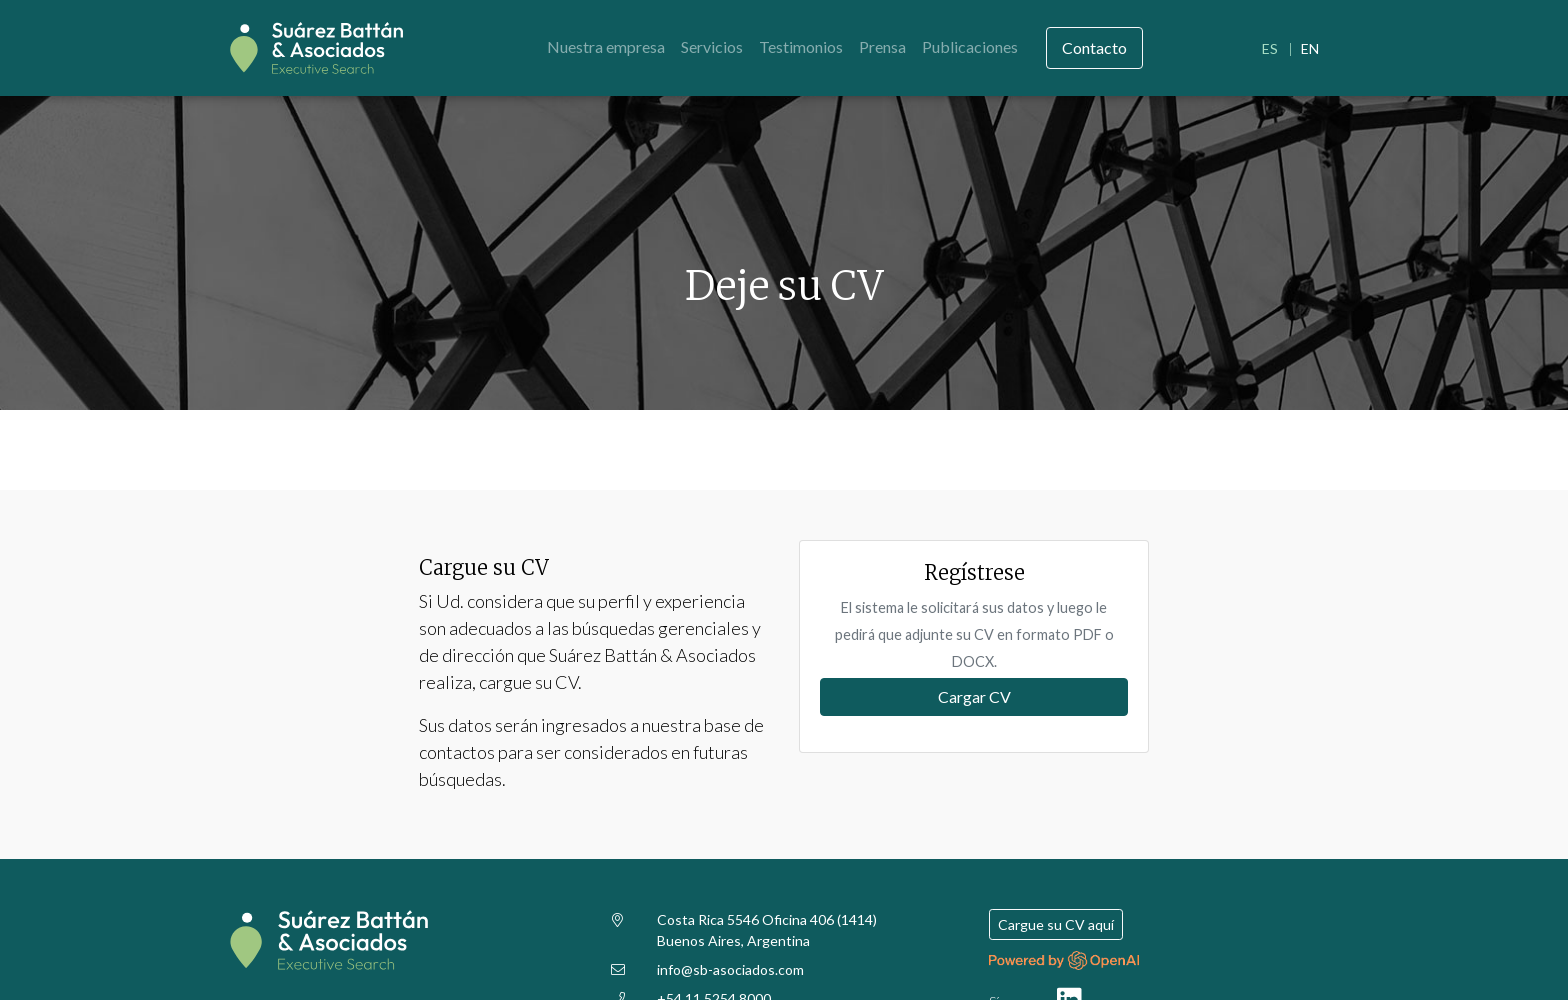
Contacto (1094, 47)
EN (1310, 48)
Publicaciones (970, 46)
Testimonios (801, 46)
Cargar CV (974, 696)
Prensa (882, 46)
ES (1270, 48)
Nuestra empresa (606, 46)
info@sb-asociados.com (730, 969)
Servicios (712, 46)
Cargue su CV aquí (1056, 924)
